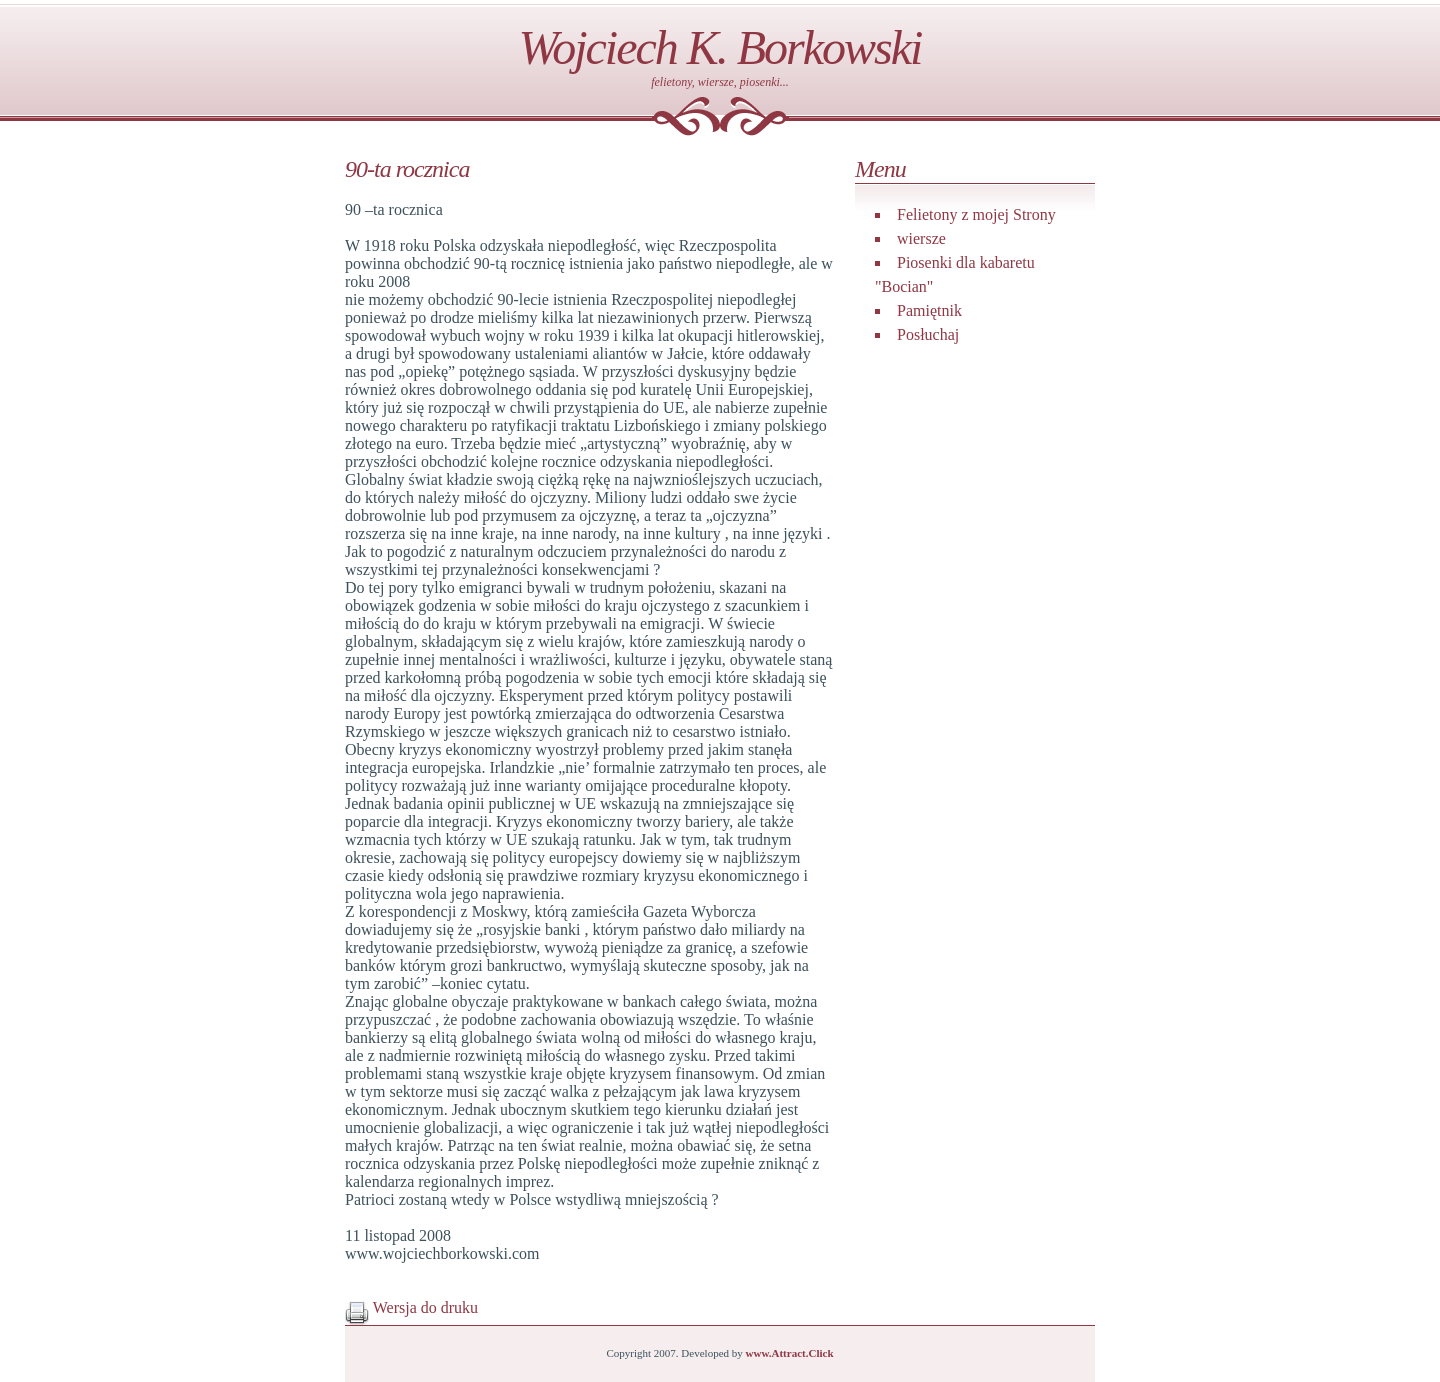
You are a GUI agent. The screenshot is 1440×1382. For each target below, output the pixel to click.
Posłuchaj (928, 334)
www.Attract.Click (790, 1353)
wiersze (921, 238)
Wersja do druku (411, 1307)
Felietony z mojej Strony (976, 214)
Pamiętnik (929, 310)
